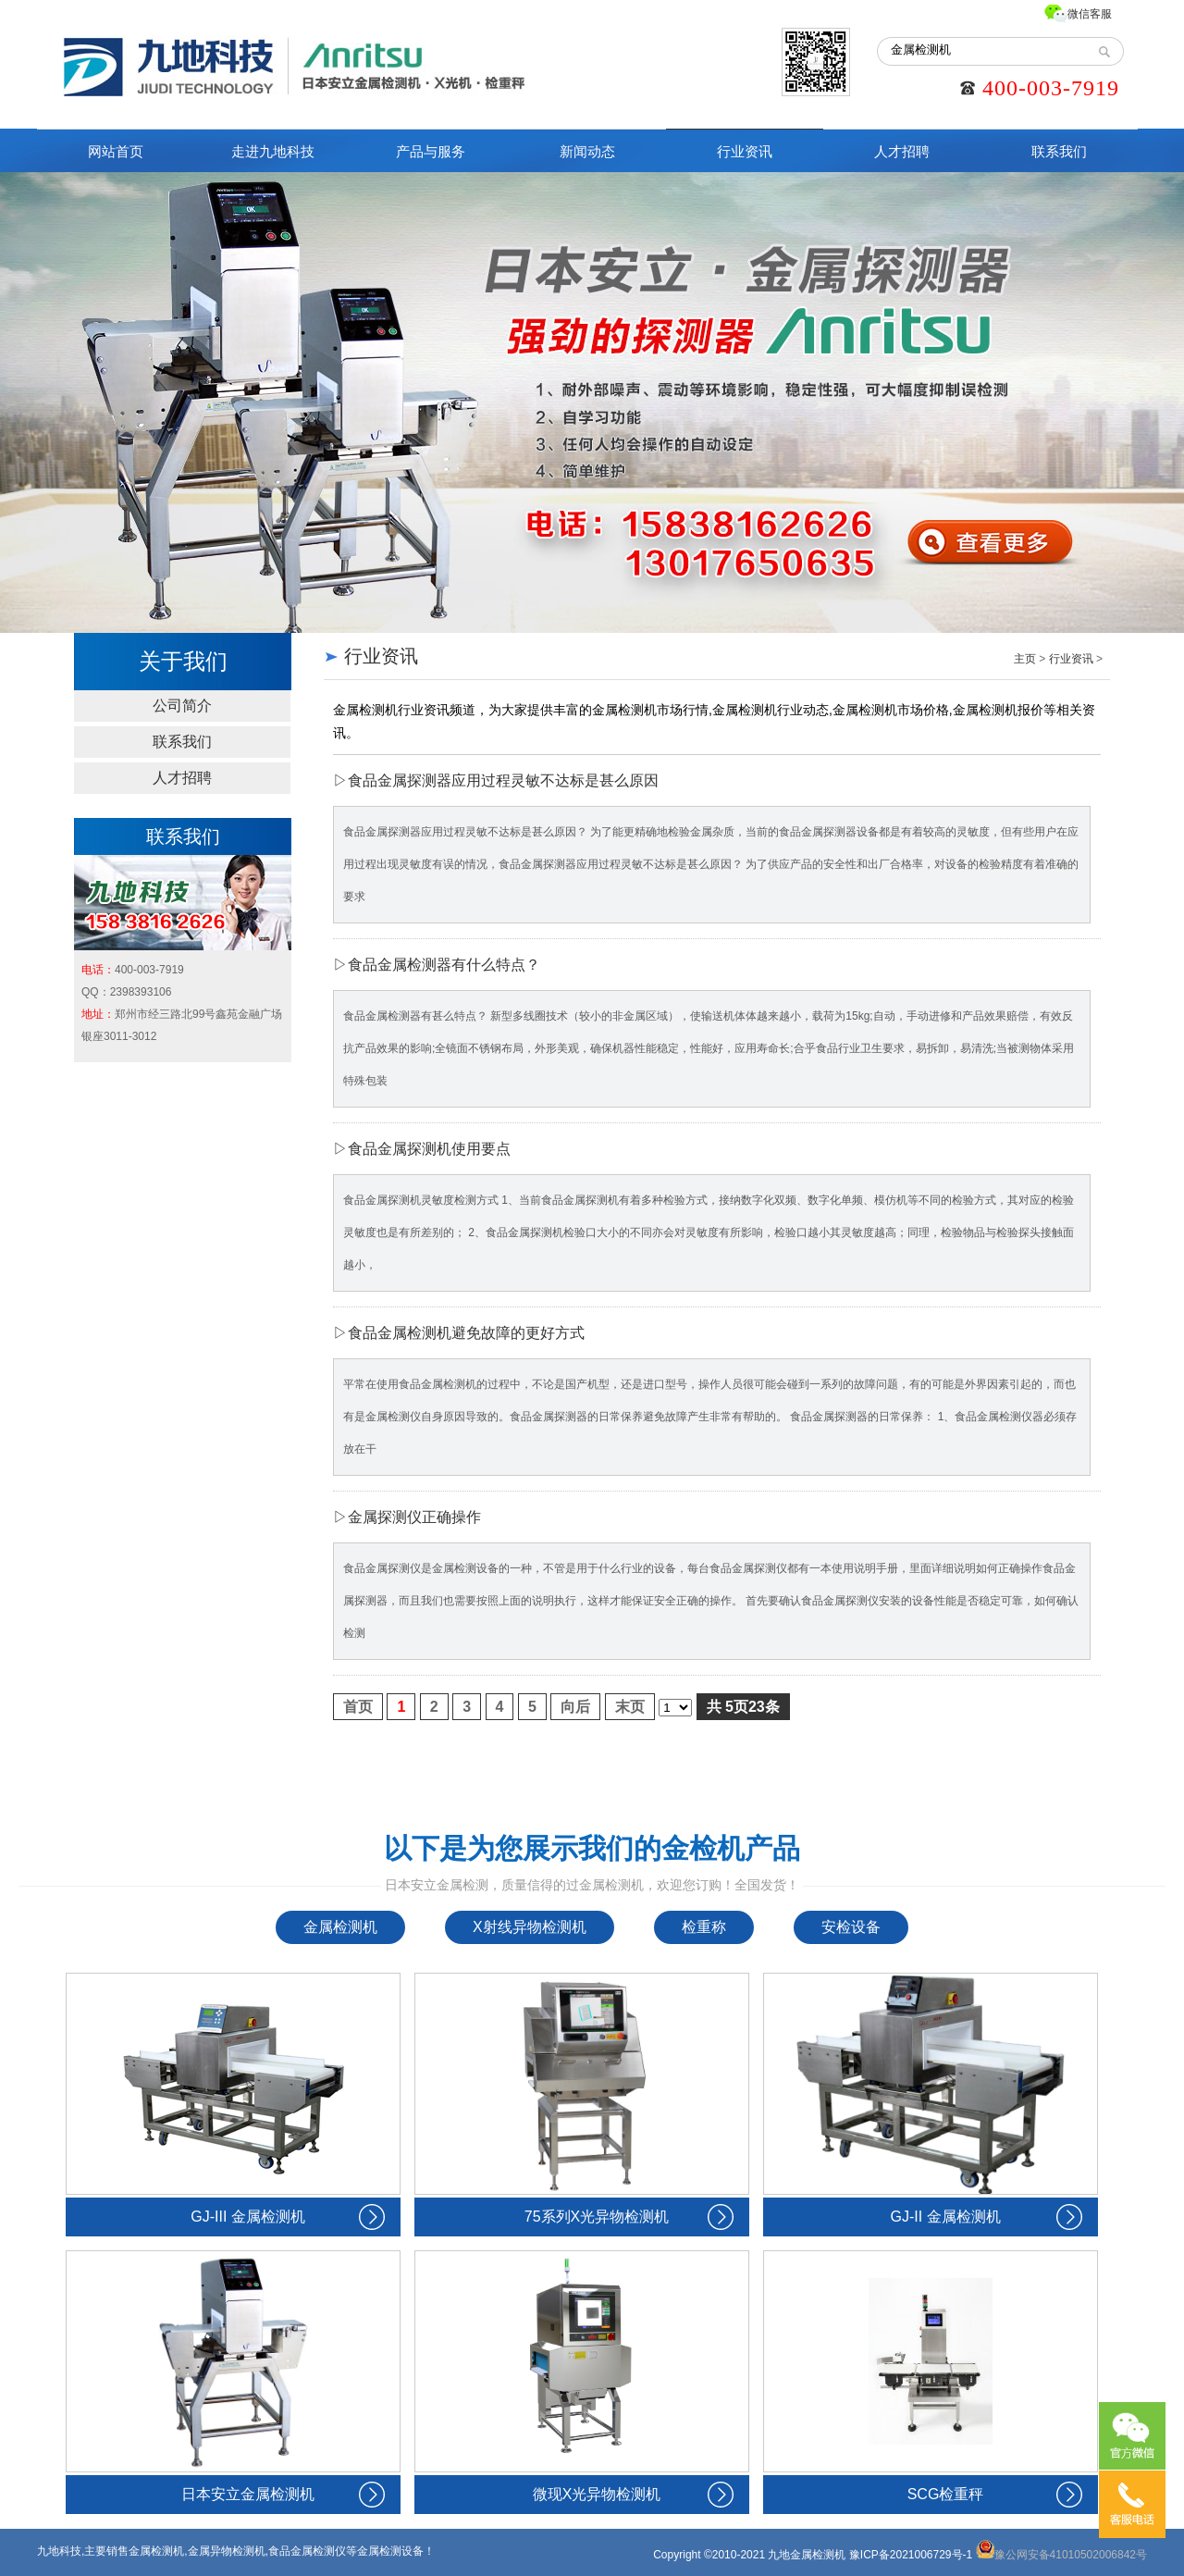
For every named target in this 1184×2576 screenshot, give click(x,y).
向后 (575, 1707)
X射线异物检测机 (529, 1927)
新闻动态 (587, 151)
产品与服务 (430, 151)
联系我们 (1059, 151)
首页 (358, 1707)
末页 (630, 1707)
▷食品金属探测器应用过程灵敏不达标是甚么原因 (496, 780)
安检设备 (851, 1927)
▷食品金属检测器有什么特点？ (436, 964)
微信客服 (1089, 13)
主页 (1025, 658)
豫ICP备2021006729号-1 (910, 2554)
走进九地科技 (272, 151)
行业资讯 (744, 151)
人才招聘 (902, 151)
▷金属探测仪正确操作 (407, 1517)
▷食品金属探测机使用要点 (422, 1149)
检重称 (704, 1927)
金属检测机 (340, 1927)
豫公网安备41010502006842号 (1061, 2554)
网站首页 (115, 151)
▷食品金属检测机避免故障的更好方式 (459, 1333)
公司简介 (182, 705)
